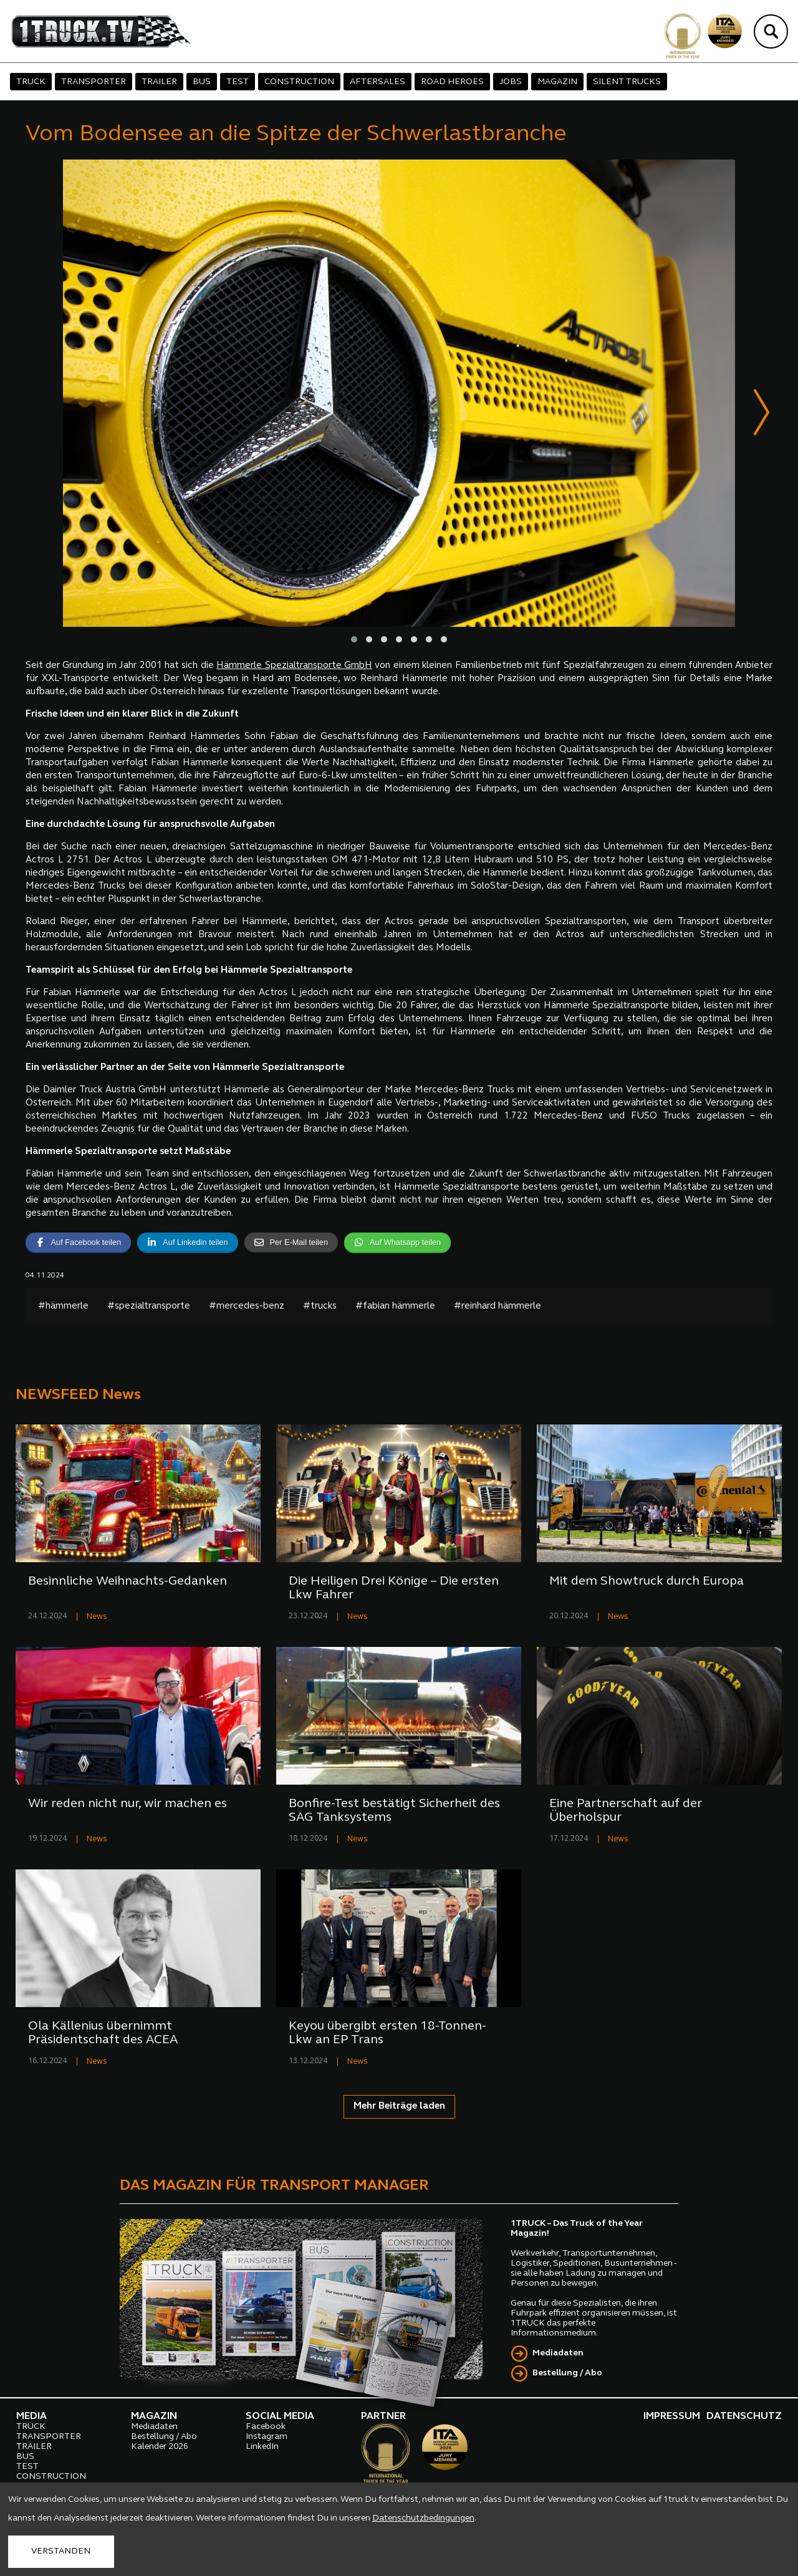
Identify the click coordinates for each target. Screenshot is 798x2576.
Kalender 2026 (159, 2447)
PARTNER (383, 2417)
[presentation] (761, 414)
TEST (237, 82)
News (97, 1617)
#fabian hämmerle (395, 1307)
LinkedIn (262, 2447)
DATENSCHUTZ (744, 2417)
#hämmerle (63, 1307)
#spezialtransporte (148, 1307)
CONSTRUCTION (299, 82)
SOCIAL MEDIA (280, 2417)
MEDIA (31, 2417)
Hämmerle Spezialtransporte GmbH (294, 666)
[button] (354, 640)
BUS (202, 82)
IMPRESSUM (671, 2417)
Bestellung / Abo (567, 2373)
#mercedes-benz (246, 1307)
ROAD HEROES (452, 82)
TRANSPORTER (93, 82)
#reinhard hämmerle (497, 1307)
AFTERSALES (377, 82)
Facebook (266, 2427)
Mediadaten (558, 2354)
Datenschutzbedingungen (423, 2518)
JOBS (510, 82)
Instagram (266, 2437)
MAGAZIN (557, 82)
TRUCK (31, 82)
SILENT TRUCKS (627, 82)
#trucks (320, 1307)
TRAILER (159, 82)
